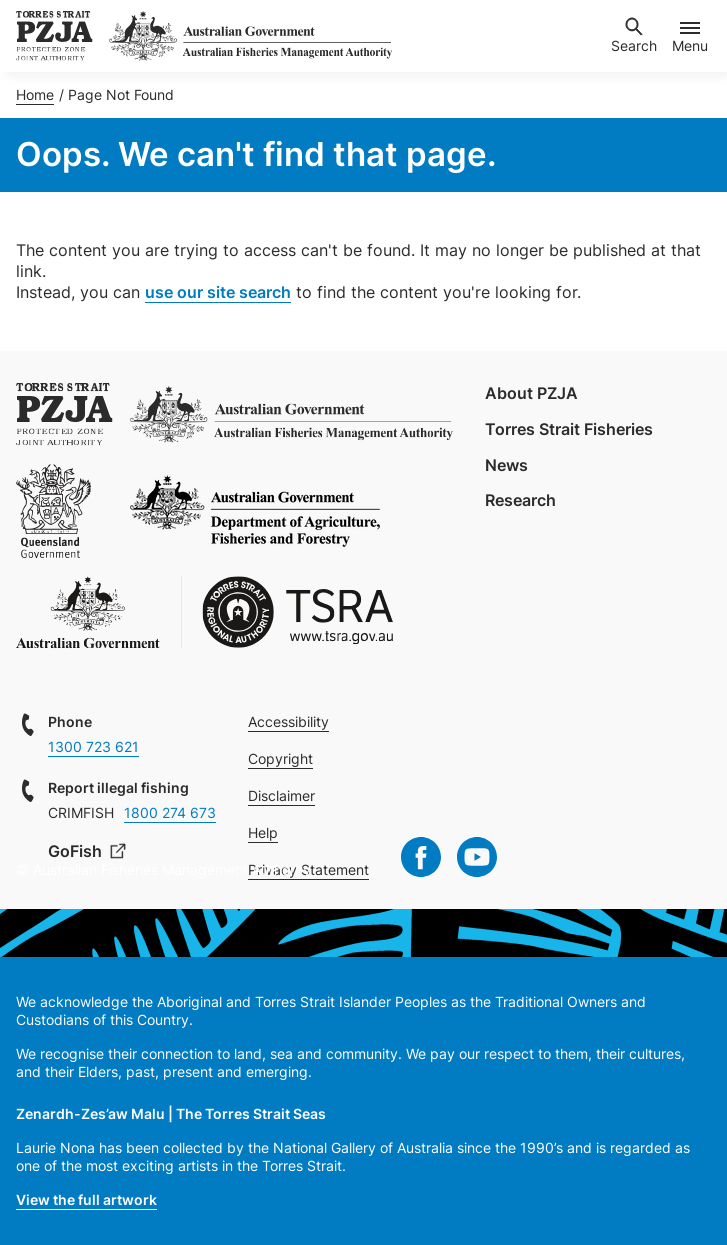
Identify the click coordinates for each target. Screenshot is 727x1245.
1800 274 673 (170, 812)
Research (520, 500)
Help (263, 832)
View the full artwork (86, 1199)
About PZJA (531, 393)
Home (35, 94)
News (506, 465)
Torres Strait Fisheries (569, 429)
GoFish (77, 851)
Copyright (280, 758)
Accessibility (288, 721)
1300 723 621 (93, 746)
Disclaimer (281, 795)
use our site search (218, 292)
